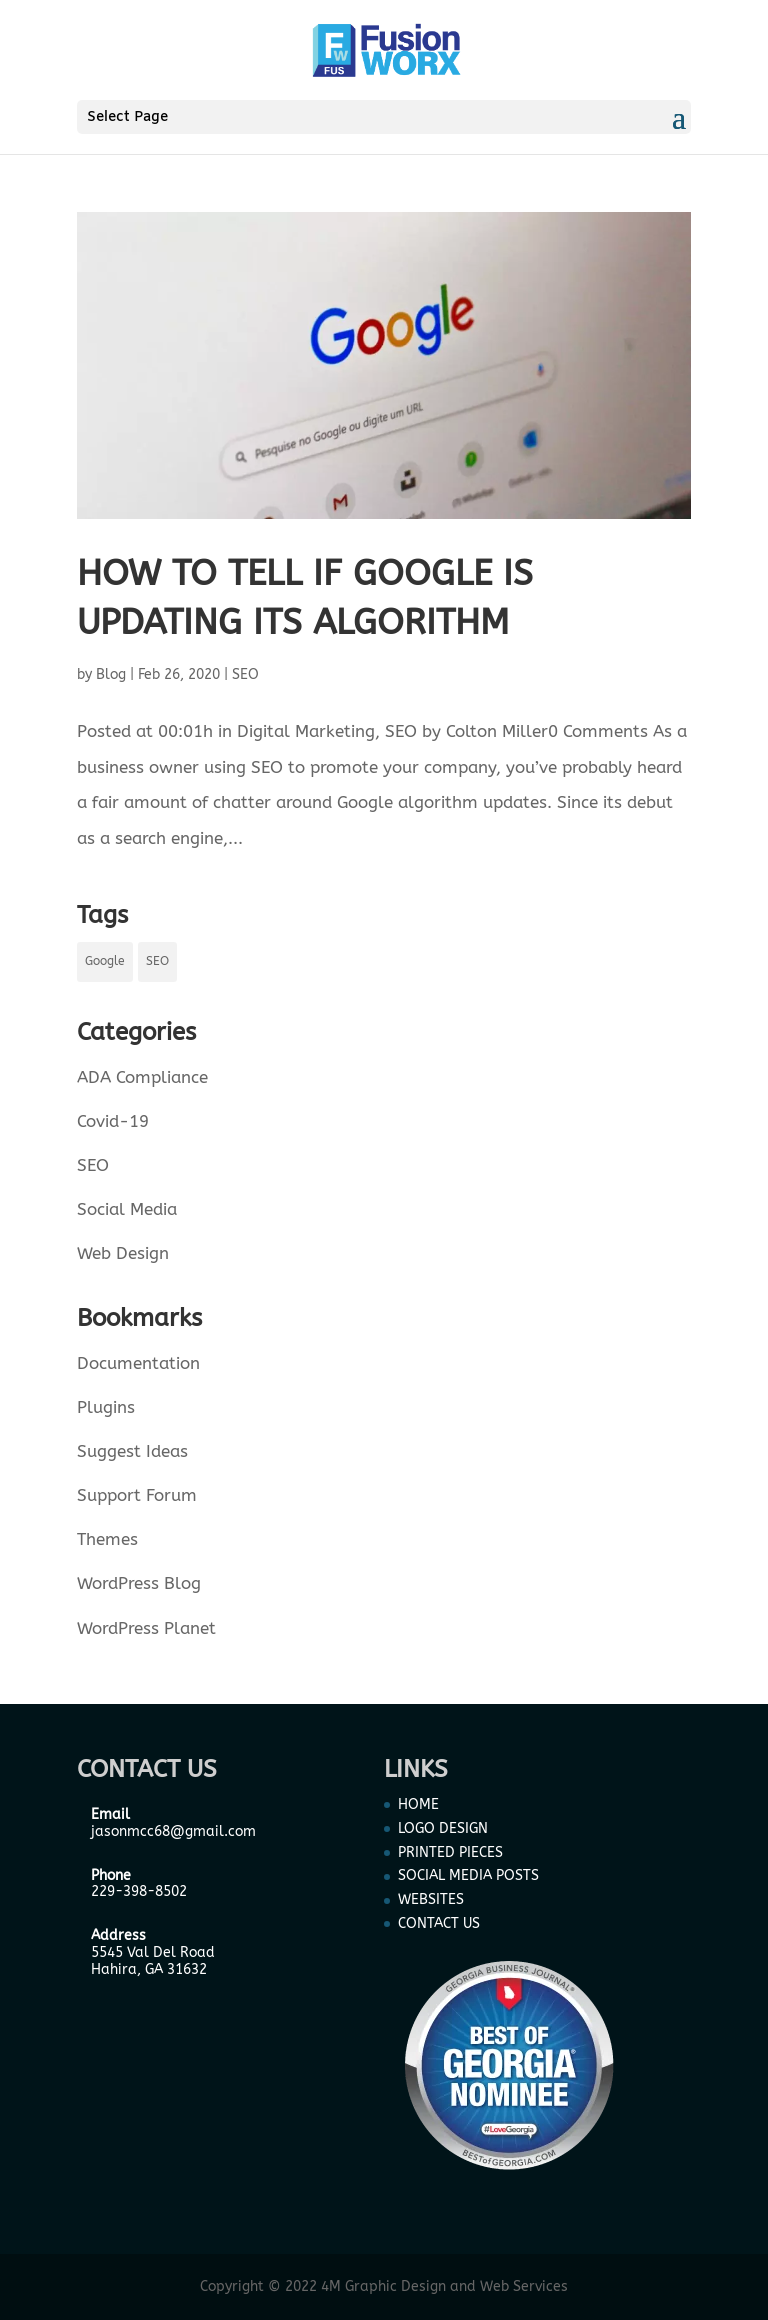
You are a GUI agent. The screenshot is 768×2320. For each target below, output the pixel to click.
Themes (107, 1539)
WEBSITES (431, 1899)
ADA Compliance (142, 1077)
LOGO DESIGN (443, 1828)
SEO (245, 674)
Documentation (138, 1363)
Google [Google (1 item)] (105, 961)
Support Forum (137, 1495)
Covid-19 (113, 1121)
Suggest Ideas (132, 1451)
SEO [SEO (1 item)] (157, 961)
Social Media (127, 1209)
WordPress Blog (139, 1583)
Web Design (123, 1253)
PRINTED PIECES (450, 1852)
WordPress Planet (146, 1628)
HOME (418, 1804)
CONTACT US (439, 1923)
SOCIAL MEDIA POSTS (468, 1875)
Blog (111, 674)
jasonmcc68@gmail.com (173, 1831)
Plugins (106, 1407)
